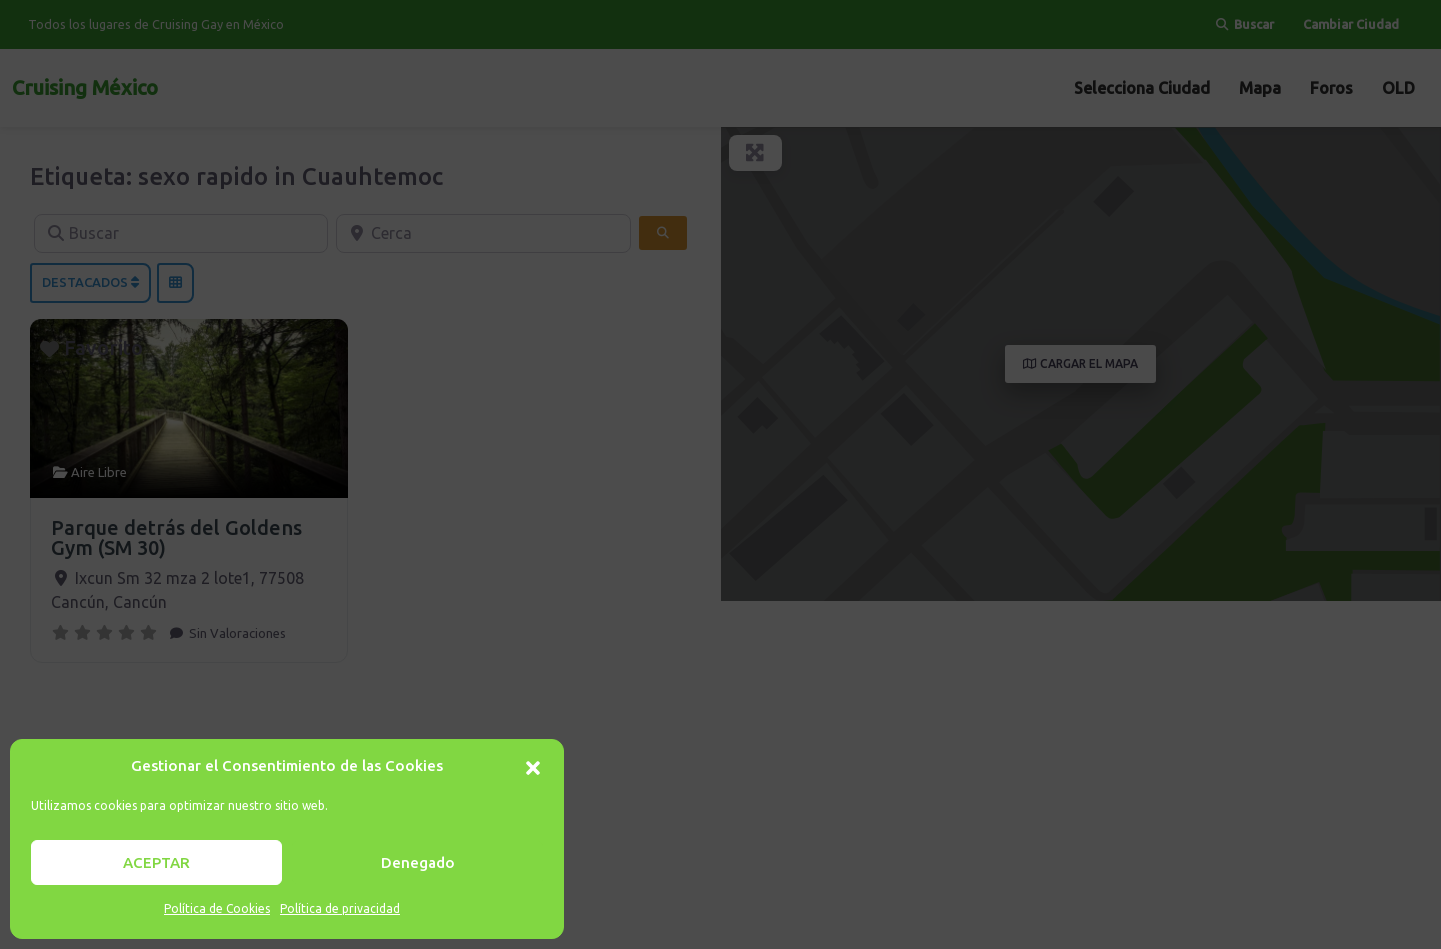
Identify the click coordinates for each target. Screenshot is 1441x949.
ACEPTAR (156, 862)
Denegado (418, 862)
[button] (533, 766)
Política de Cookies (217, 908)
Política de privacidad (340, 908)
